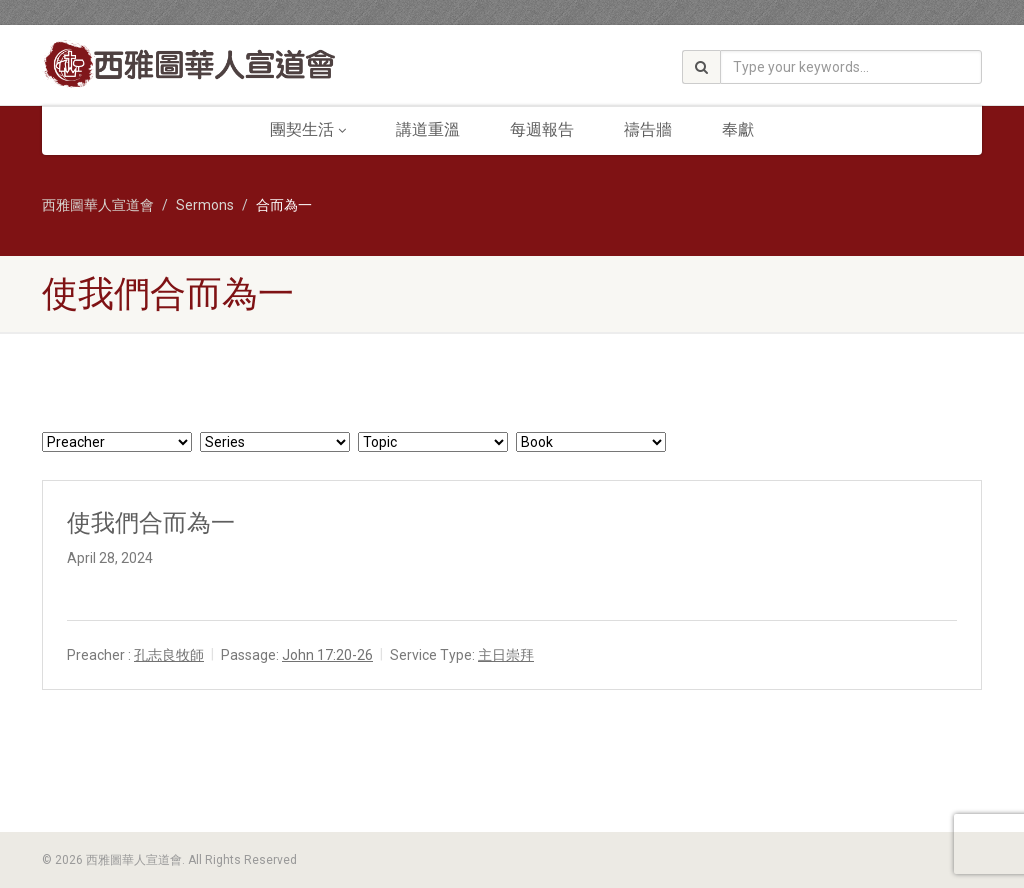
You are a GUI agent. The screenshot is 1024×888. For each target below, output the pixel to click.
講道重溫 (428, 129)
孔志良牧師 (169, 655)
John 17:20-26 (327, 655)
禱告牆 (648, 129)
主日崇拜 (506, 655)
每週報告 (542, 129)
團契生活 (308, 129)
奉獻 (738, 129)
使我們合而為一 (151, 523)
